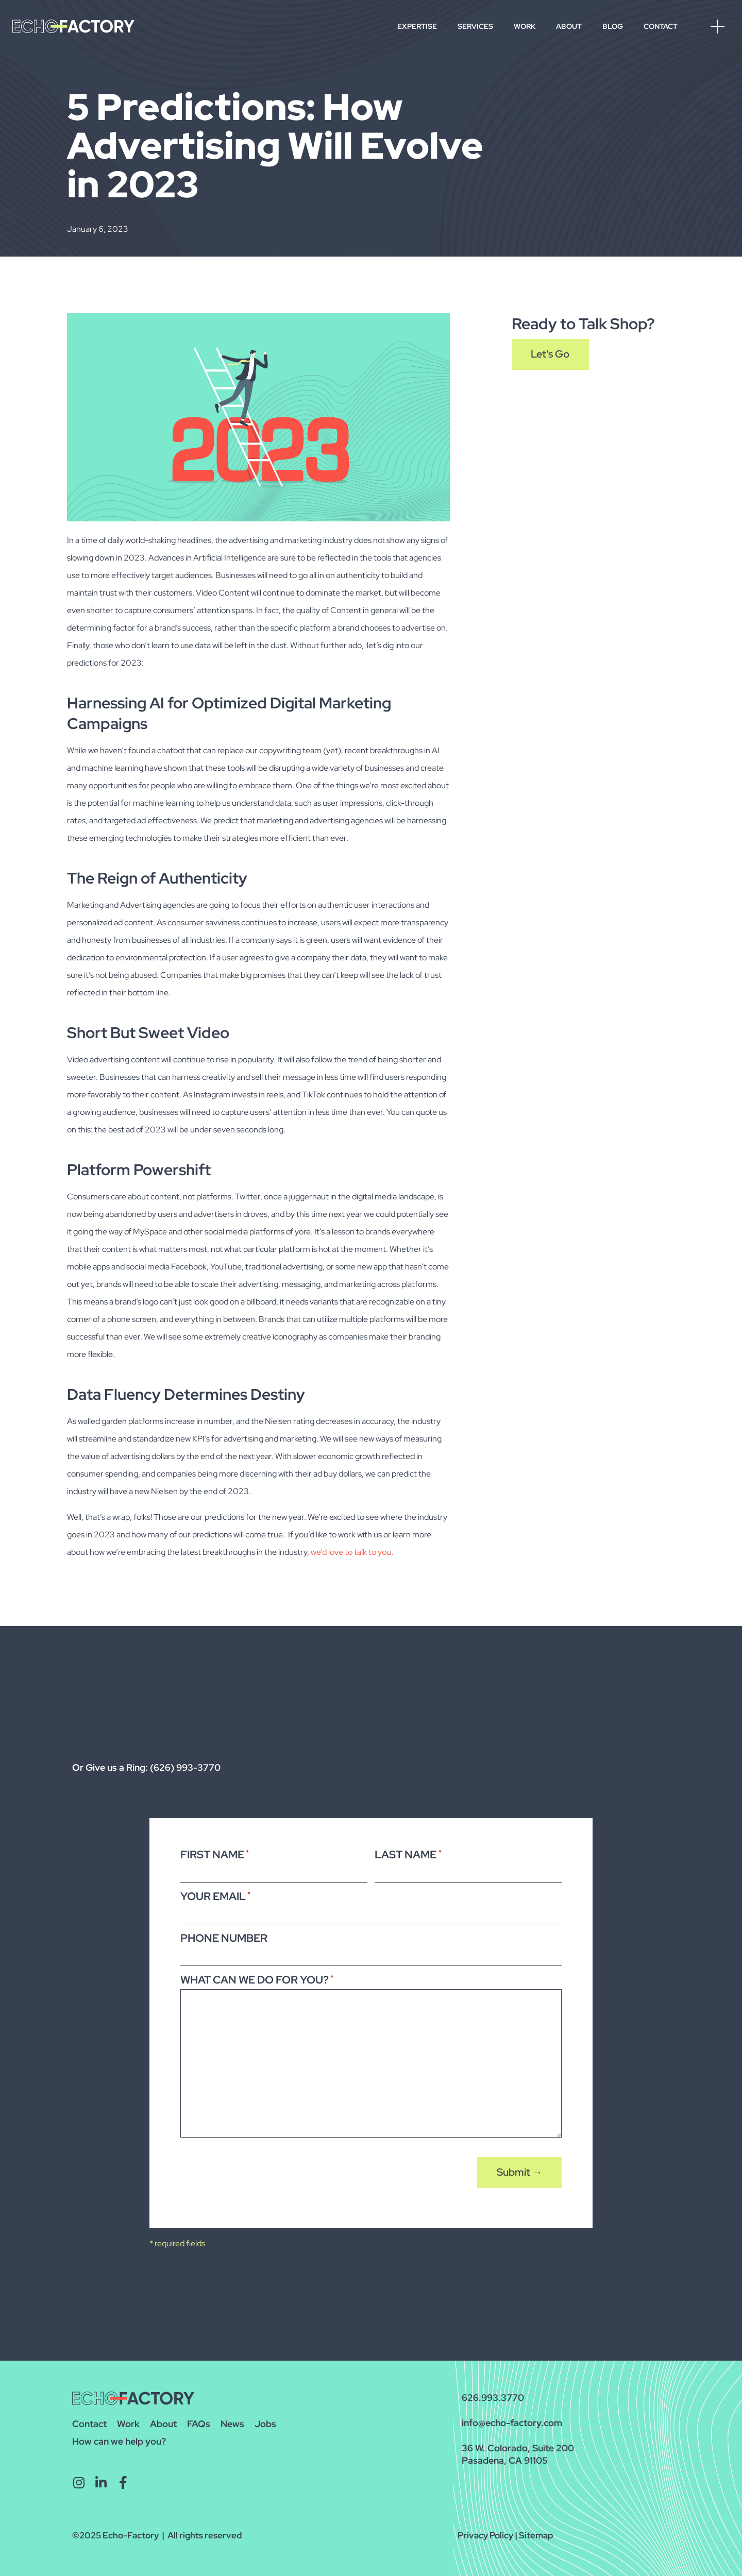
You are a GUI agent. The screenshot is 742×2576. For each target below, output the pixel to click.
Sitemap (536, 2531)
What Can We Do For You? (256, 1975)
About (569, 26)
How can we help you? (119, 2437)
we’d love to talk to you (351, 1552)
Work (524, 26)
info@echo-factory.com (512, 2419)
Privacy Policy (485, 2531)
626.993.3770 (493, 2393)
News (232, 2420)
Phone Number (223, 1935)
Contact (661, 26)
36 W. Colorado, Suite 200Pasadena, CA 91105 (518, 2450)
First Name (214, 1854)
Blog (612, 26)
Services (475, 26)
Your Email (215, 1894)
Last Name (408, 1854)
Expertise (417, 26)
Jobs (265, 2420)
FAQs (198, 2420)
